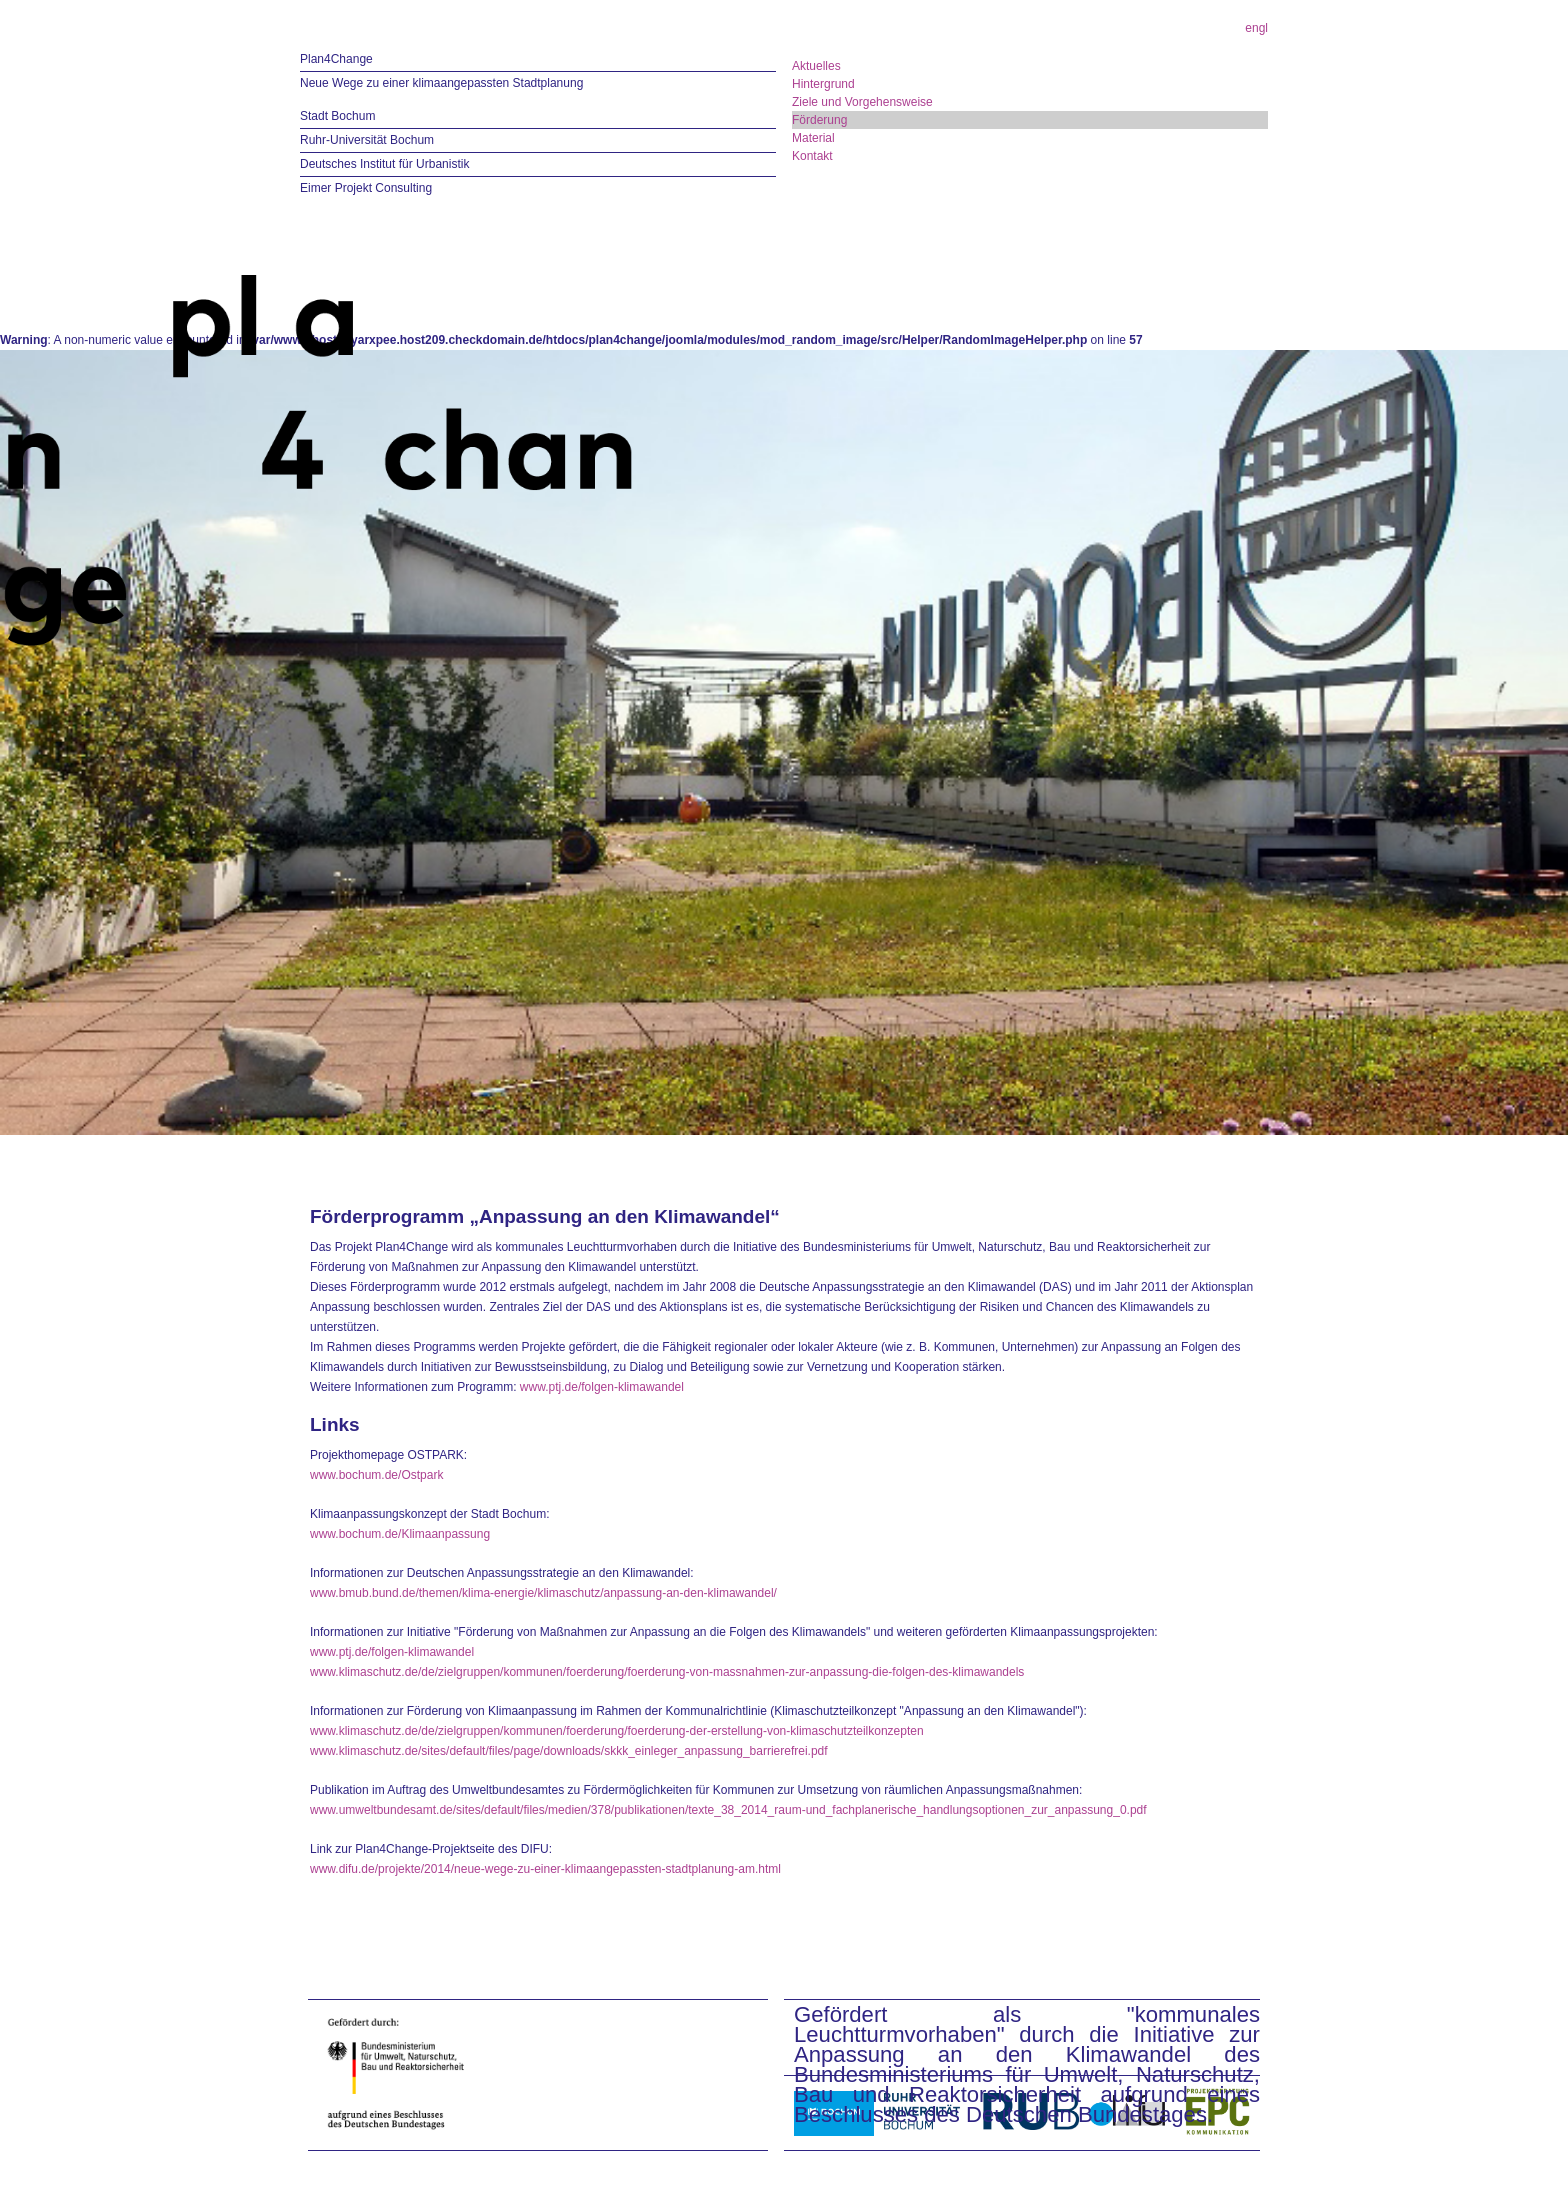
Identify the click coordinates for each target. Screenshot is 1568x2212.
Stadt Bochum (337, 116)
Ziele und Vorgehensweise (862, 102)
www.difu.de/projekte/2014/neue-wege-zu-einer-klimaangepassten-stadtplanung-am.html (545, 1869)
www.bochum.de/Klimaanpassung (400, 1534)
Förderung (819, 120)
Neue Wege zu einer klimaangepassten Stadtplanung (441, 83)
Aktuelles (816, 66)
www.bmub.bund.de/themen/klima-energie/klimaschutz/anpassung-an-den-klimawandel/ (543, 1593)
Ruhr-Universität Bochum (367, 140)
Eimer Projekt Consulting (366, 188)
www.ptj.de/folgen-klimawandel (602, 1387)
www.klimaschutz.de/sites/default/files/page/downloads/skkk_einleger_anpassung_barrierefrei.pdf (569, 1751)
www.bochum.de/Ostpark (376, 1475)
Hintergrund (823, 84)
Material (813, 138)
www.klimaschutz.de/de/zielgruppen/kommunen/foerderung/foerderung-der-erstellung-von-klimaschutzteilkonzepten (617, 1731)
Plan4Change (336, 59)
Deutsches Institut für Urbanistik (384, 164)
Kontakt (812, 156)
